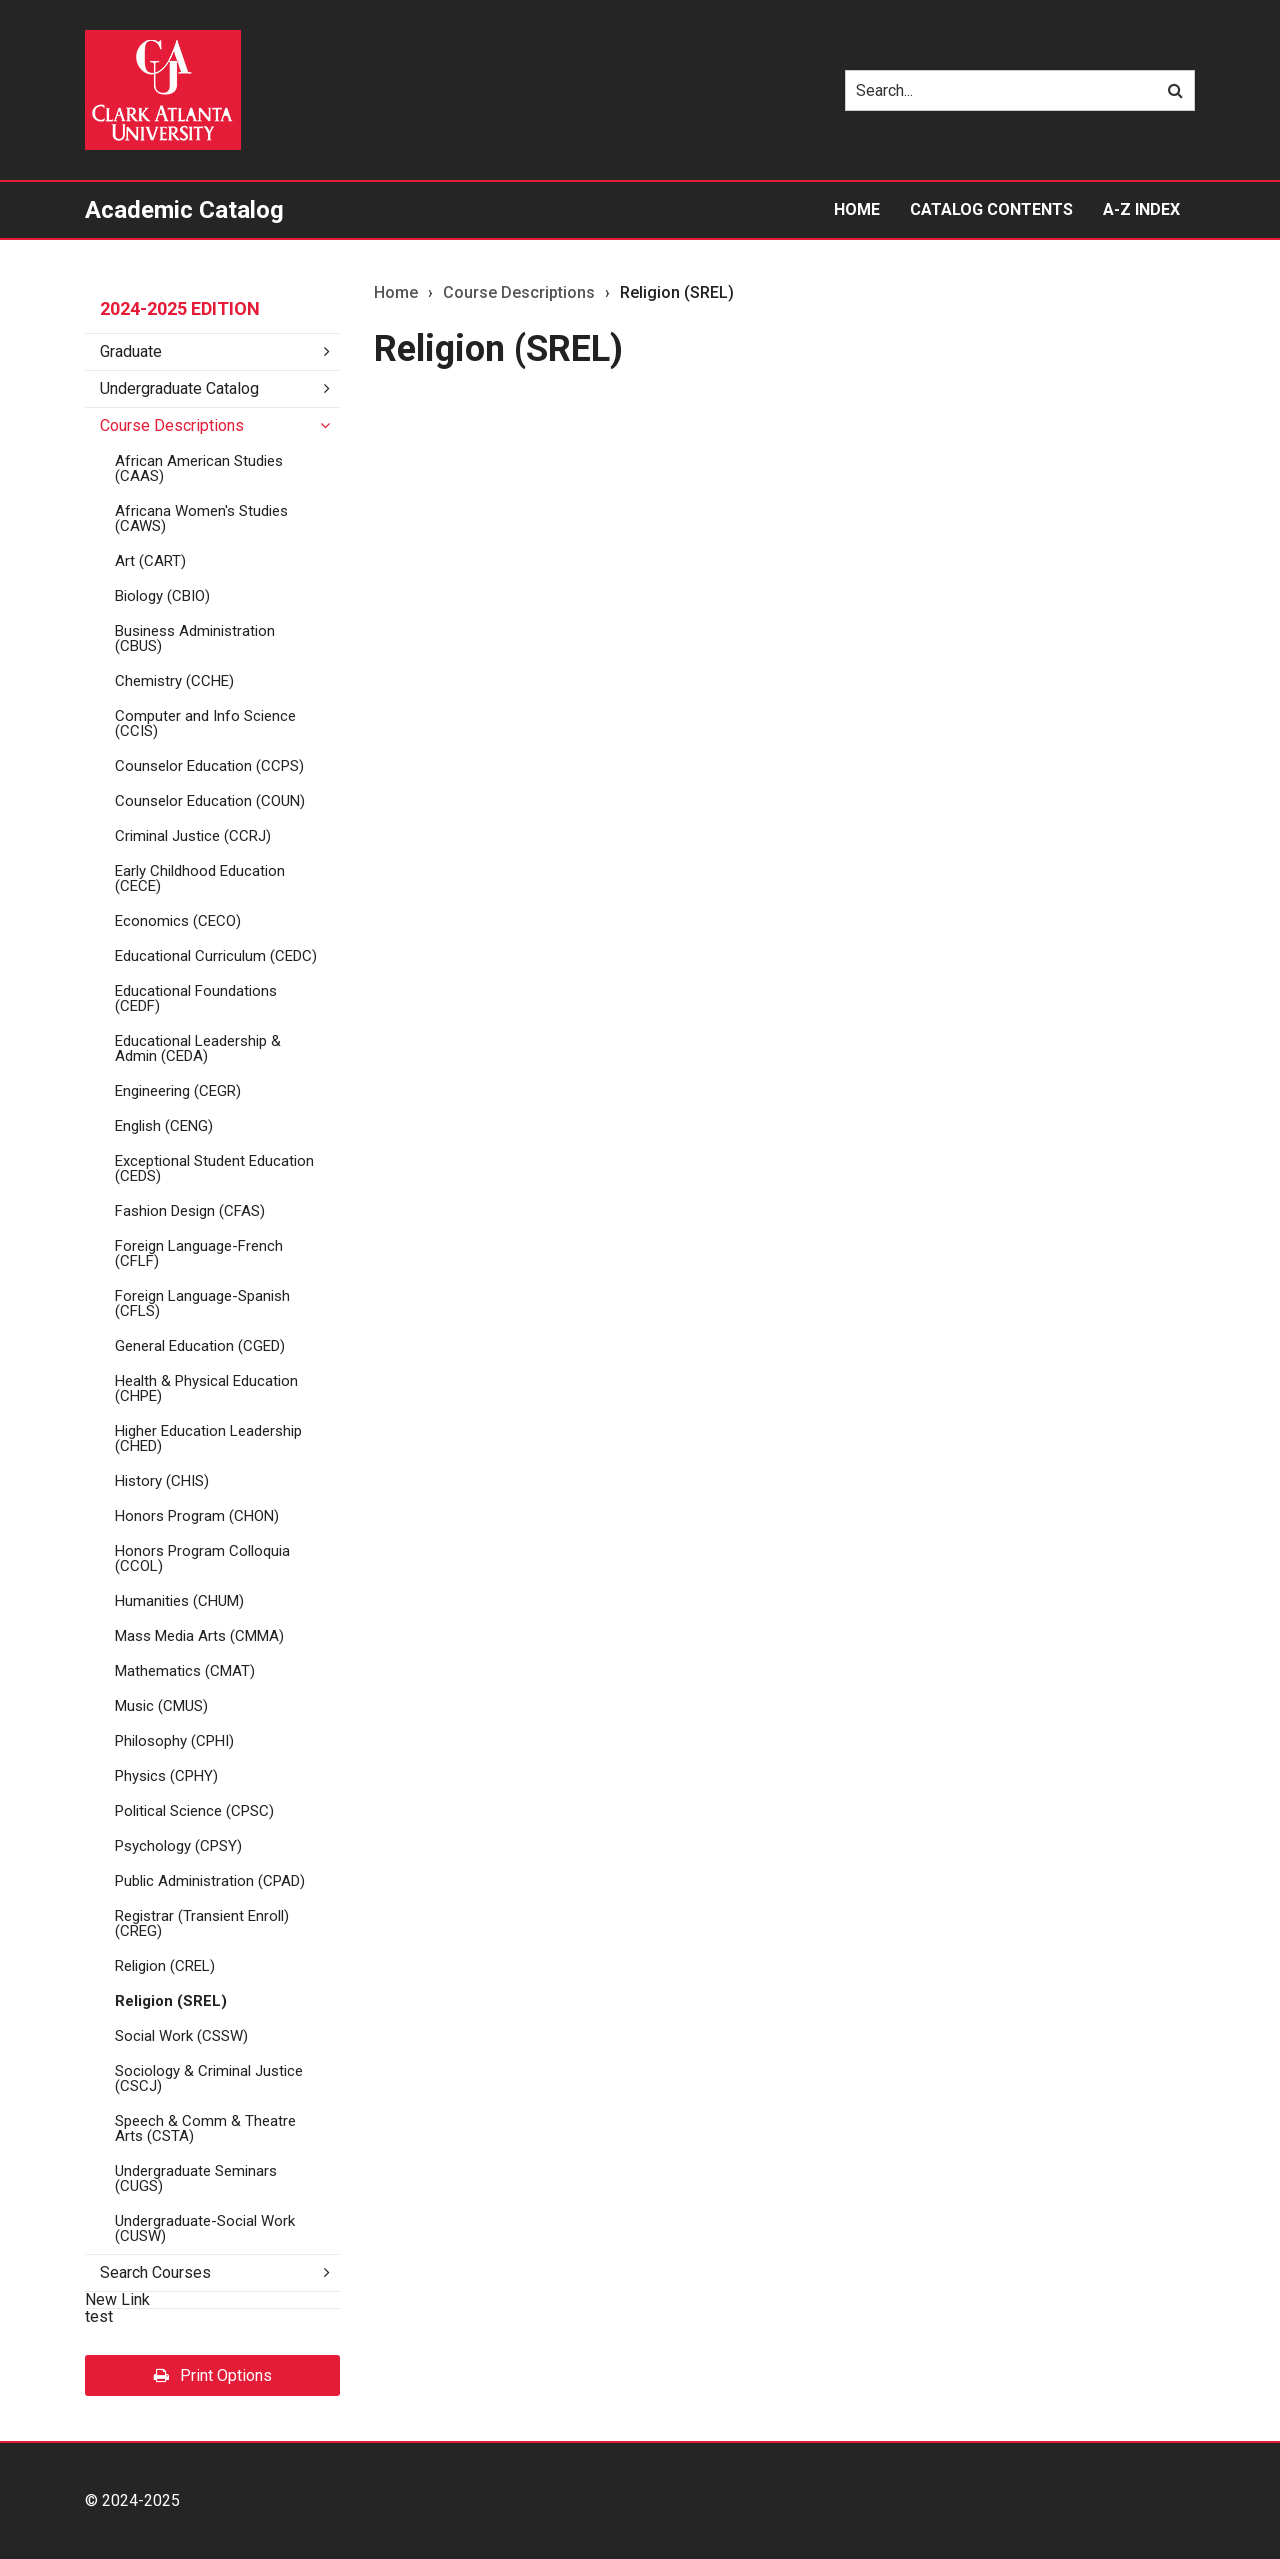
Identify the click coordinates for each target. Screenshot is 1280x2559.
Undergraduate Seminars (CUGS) (196, 2178)
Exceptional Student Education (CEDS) (214, 1168)
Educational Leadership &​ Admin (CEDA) (198, 1048)
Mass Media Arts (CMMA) (199, 1636)
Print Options (213, 2375)
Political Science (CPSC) (194, 1811)
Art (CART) (150, 561)
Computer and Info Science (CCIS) (205, 723)
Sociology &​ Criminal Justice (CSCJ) (209, 2078)
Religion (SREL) (171, 2001)
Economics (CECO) (178, 921)
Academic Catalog (184, 210)
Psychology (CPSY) (178, 1846)
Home (857, 209)
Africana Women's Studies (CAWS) (201, 518)
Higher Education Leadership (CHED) (208, 1438)
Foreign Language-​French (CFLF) (199, 1253)
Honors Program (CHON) (197, 1516)
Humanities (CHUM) (179, 1601)
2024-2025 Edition (180, 308)
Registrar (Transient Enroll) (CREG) (202, 1923)
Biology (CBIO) (162, 596)
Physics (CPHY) (166, 1776)
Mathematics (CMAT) (185, 1671)
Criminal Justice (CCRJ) (193, 836)
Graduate (131, 351)
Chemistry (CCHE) (174, 681)
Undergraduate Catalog (179, 388)
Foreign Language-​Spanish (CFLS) (202, 1303)
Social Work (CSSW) (181, 2036)
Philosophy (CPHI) (174, 1741)
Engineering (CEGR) (178, 1091)
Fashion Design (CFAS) (190, 1211)
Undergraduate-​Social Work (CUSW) (205, 2228)
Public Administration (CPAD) (210, 1881)
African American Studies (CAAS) (199, 468)
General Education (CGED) (200, 1346)
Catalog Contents (991, 209)
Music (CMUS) (161, 1706)
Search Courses (155, 2272)
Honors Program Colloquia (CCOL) (202, 1558)
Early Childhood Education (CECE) (200, 878)
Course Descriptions (172, 425)
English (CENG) (164, 1126)
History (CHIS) (162, 1481)
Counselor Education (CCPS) (209, 766)
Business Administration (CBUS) (195, 638)
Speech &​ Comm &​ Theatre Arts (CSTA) (205, 2128)
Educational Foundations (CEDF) (196, 998)
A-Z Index (1141, 209)
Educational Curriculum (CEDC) (216, 956)
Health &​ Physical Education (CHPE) (206, 1388)
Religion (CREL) (165, 1966)
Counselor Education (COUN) (210, 801)
